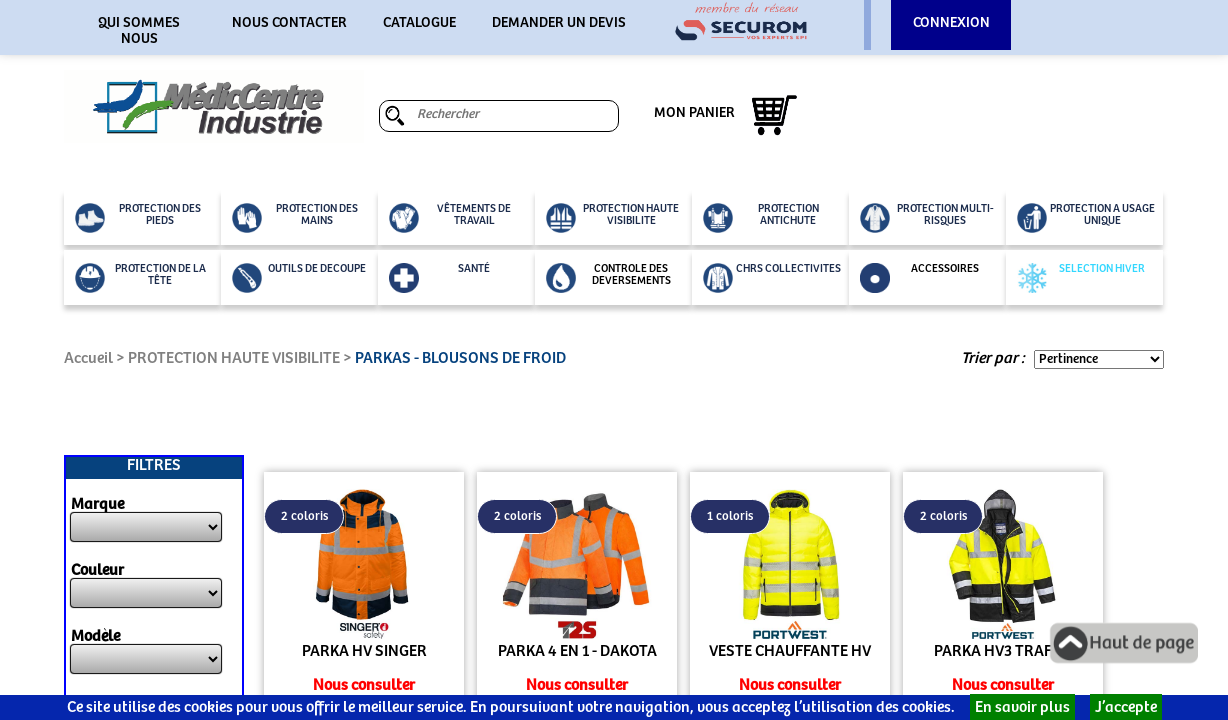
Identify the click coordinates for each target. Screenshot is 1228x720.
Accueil (88, 358)
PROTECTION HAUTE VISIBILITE (612, 218)
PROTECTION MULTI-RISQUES (927, 218)
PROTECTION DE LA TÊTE (140, 278)
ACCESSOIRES (919, 278)
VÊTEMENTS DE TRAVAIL (450, 218)
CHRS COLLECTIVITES (772, 278)
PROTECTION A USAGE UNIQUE (1086, 218)
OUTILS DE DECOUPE (299, 278)
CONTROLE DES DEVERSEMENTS (608, 278)
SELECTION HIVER (1081, 278)
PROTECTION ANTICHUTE (761, 218)
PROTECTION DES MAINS (295, 218)
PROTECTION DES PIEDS (138, 218)
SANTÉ (439, 278)
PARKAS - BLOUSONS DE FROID (460, 358)
